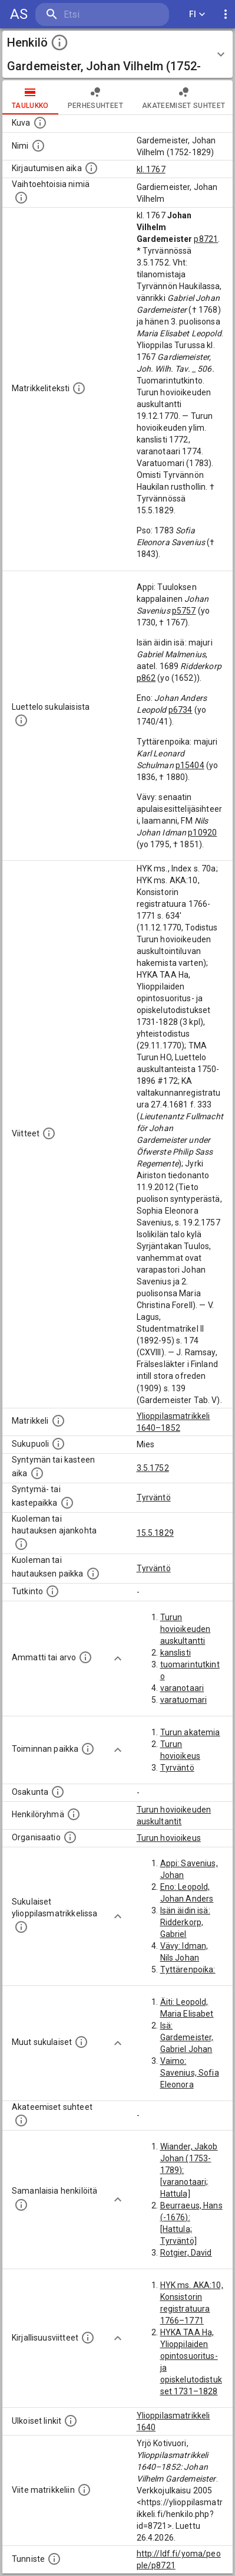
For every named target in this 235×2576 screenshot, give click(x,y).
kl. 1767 (151, 169)
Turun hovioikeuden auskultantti (185, 1629)
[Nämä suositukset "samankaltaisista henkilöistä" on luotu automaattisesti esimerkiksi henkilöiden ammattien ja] (21, 2204)
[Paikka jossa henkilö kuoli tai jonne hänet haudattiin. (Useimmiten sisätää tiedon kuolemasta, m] (93, 1573)
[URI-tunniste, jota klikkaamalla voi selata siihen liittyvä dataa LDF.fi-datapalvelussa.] (54, 2558)
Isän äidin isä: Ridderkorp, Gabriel (185, 1922)
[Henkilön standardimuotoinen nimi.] (38, 145)
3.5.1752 (153, 1468)
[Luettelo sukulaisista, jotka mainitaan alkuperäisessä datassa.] (21, 720)
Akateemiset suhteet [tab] (184, 97)
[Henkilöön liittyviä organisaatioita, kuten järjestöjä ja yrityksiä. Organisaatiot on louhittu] (70, 1837)
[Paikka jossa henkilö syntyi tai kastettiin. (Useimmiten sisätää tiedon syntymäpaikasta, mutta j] (67, 1502)
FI (197, 14)
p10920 (202, 832)
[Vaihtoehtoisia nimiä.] (21, 197)
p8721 (206, 239)
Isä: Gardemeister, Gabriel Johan (187, 2037)
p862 (146, 678)
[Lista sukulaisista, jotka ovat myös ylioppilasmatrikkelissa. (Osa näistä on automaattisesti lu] (21, 1927)
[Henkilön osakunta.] (57, 1791)
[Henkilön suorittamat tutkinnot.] (52, 1591)
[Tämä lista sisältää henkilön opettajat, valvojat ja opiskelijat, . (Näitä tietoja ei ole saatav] (21, 2120)
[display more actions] (225, 14)
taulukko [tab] (30, 97)
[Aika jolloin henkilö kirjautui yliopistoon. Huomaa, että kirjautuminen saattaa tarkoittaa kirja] (91, 168)
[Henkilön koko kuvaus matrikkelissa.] (78, 388)
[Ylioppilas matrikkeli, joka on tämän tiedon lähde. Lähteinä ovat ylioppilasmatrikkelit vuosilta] (58, 1420)
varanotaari (182, 1688)
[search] (102, 14)
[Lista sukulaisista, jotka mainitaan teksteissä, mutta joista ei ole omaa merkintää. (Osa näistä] (81, 2042)
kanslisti (175, 1652)
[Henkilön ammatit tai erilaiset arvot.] (85, 1657)
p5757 (184, 610)
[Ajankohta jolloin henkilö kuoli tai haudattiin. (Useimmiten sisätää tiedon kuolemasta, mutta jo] (21, 1544)
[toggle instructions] (59, 42)
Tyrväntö (154, 1497)
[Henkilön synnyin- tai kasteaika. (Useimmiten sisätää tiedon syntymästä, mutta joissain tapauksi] (37, 1473)
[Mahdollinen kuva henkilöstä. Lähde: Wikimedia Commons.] (40, 122)
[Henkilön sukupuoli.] (58, 1443)
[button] (117, 54)
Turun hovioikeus (169, 1838)
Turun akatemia (190, 1732)
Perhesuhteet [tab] (95, 97)
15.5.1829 (155, 1533)
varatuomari (183, 1700)
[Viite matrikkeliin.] (84, 2489)
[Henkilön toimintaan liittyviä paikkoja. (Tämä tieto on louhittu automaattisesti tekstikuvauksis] (87, 1748)
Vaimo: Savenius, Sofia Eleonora (189, 2072)
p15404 (190, 765)
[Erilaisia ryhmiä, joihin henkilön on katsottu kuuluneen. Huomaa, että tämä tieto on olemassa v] (73, 1814)
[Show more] (117, 1658)
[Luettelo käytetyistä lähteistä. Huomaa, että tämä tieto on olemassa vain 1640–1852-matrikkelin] (48, 1133)
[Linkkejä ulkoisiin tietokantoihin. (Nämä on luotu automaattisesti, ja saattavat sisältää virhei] (70, 2420)
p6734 (180, 710)
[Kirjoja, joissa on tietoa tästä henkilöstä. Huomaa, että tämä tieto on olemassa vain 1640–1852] (87, 2337)
